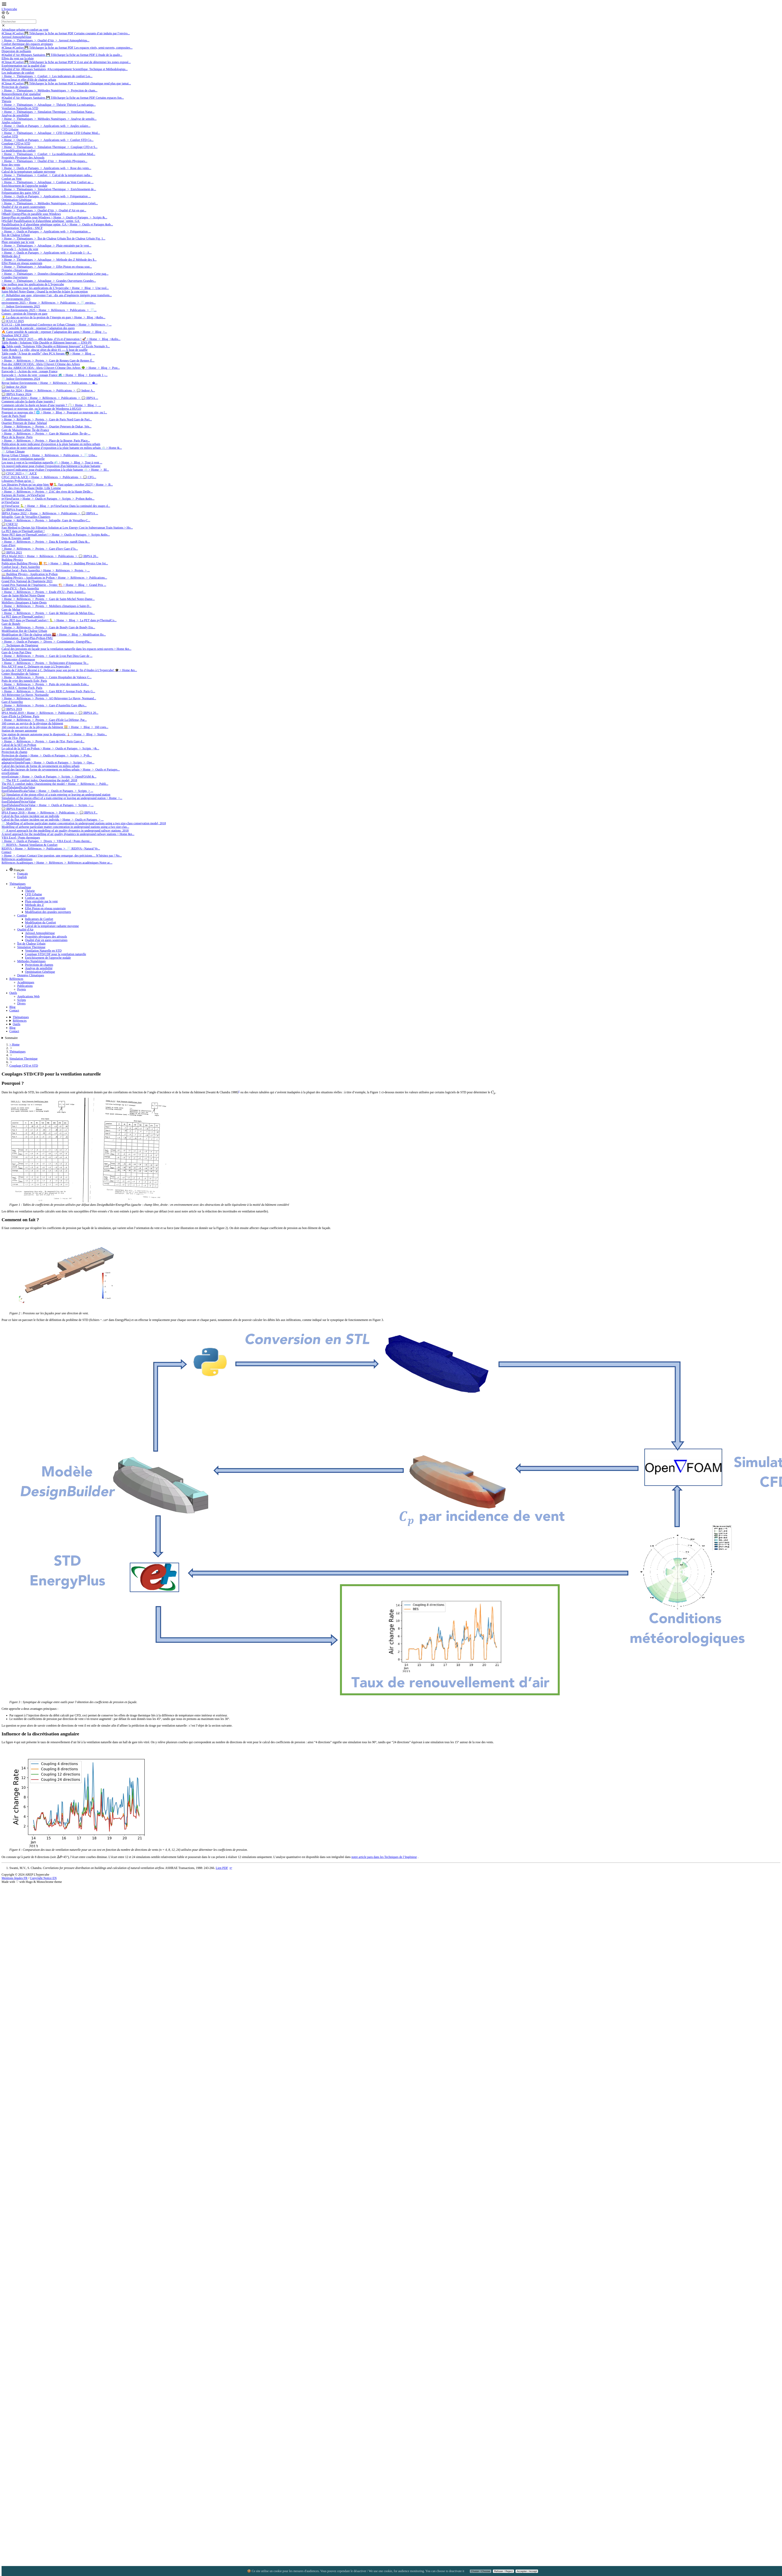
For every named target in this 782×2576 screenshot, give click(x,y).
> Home (14, 1044)
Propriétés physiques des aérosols (46, 936)
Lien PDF (222, 1868)
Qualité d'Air (25, 929)
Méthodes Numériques (31, 961)
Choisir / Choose (480, 2571)
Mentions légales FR (14, 1878)
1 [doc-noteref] (239, 1091)
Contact (14, 1010)
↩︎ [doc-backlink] (231, 1868)
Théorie (30, 890)
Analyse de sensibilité (38, 968)
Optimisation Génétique (40, 971)
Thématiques (17, 883)
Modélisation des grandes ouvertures (48, 912)
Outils (13, 993)
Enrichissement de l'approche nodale (48, 957)
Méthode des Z (34, 905)
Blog (12, 1007)
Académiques (25, 982)
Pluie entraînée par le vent (41, 901)
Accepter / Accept (527, 2571)
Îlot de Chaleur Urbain (31, 943)
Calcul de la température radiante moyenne (52, 926)
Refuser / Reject (503, 2571)
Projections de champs (39, 964)
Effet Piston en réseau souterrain (45, 908)
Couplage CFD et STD (23, 1065)
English (22, 877)
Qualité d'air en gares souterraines (46, 940)
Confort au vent (35, 897)
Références (16, 978)
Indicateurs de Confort (39, 919)
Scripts (21, 1000)
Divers (21, 1003)
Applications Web (28, 996)
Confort (22, 915)
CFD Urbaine (33, 894)
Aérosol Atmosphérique (40, 933)
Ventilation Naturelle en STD (43, 950)
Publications (25, 985)
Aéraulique (24, 887)
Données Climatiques (30, 975)
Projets (21, 989)
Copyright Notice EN (43, 1878)
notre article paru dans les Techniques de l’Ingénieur (384, 1857)
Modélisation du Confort (40, 922)
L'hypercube (9, 9)
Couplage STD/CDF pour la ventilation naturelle (55, 954)
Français (22, 873)
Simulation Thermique (31, 947)
